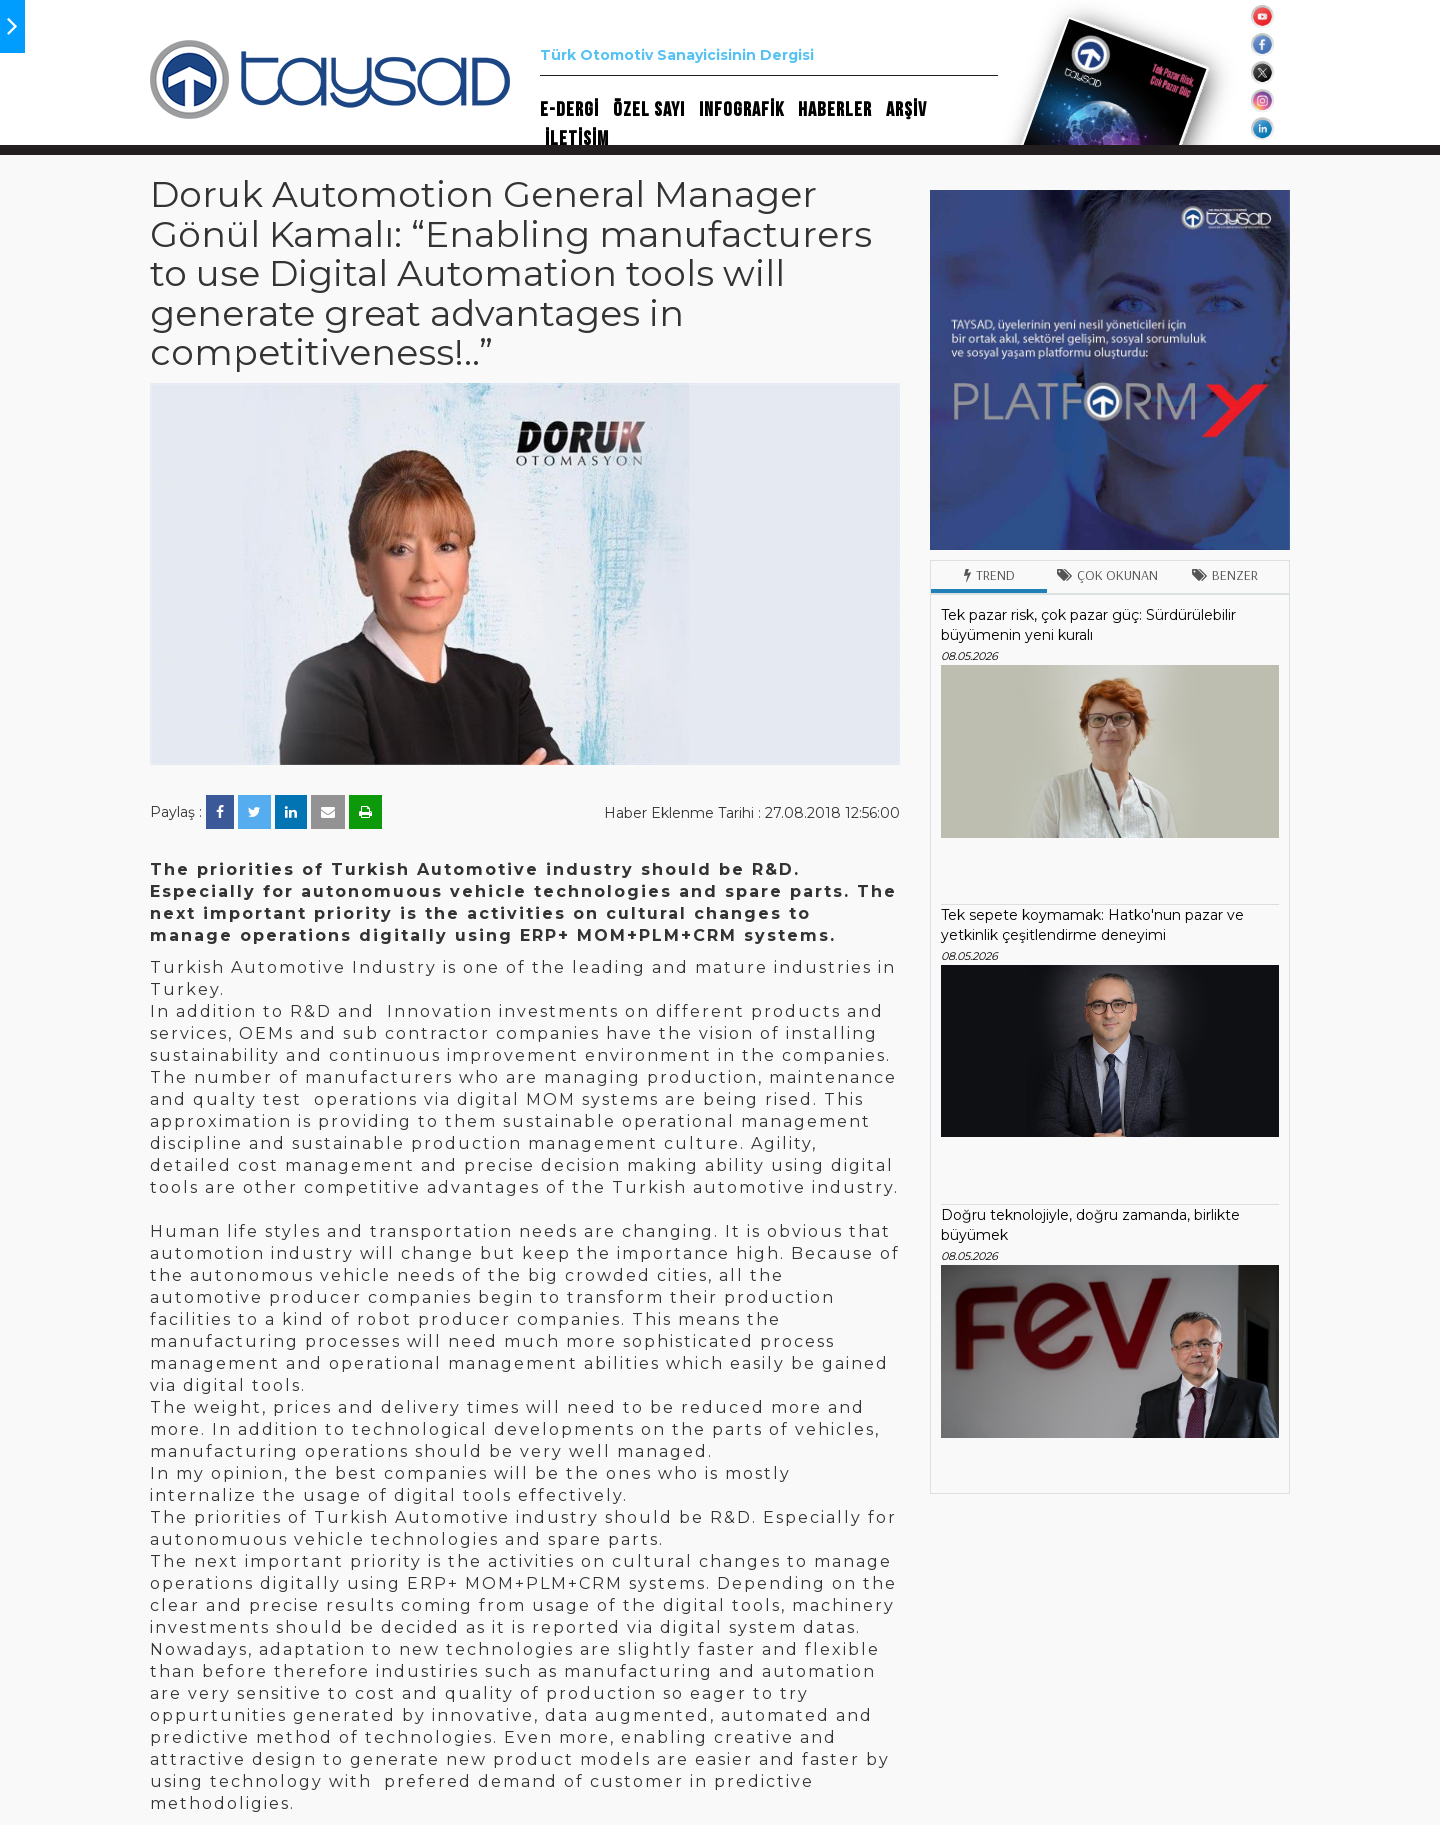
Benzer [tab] (1225, 575)
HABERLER (835, 110)
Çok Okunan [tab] (1107, 575)
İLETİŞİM (577, 139)
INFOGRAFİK (741, 110)
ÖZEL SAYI (649, 110)
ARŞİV (906, 110)
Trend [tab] (989, 575)
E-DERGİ (569, 110)
